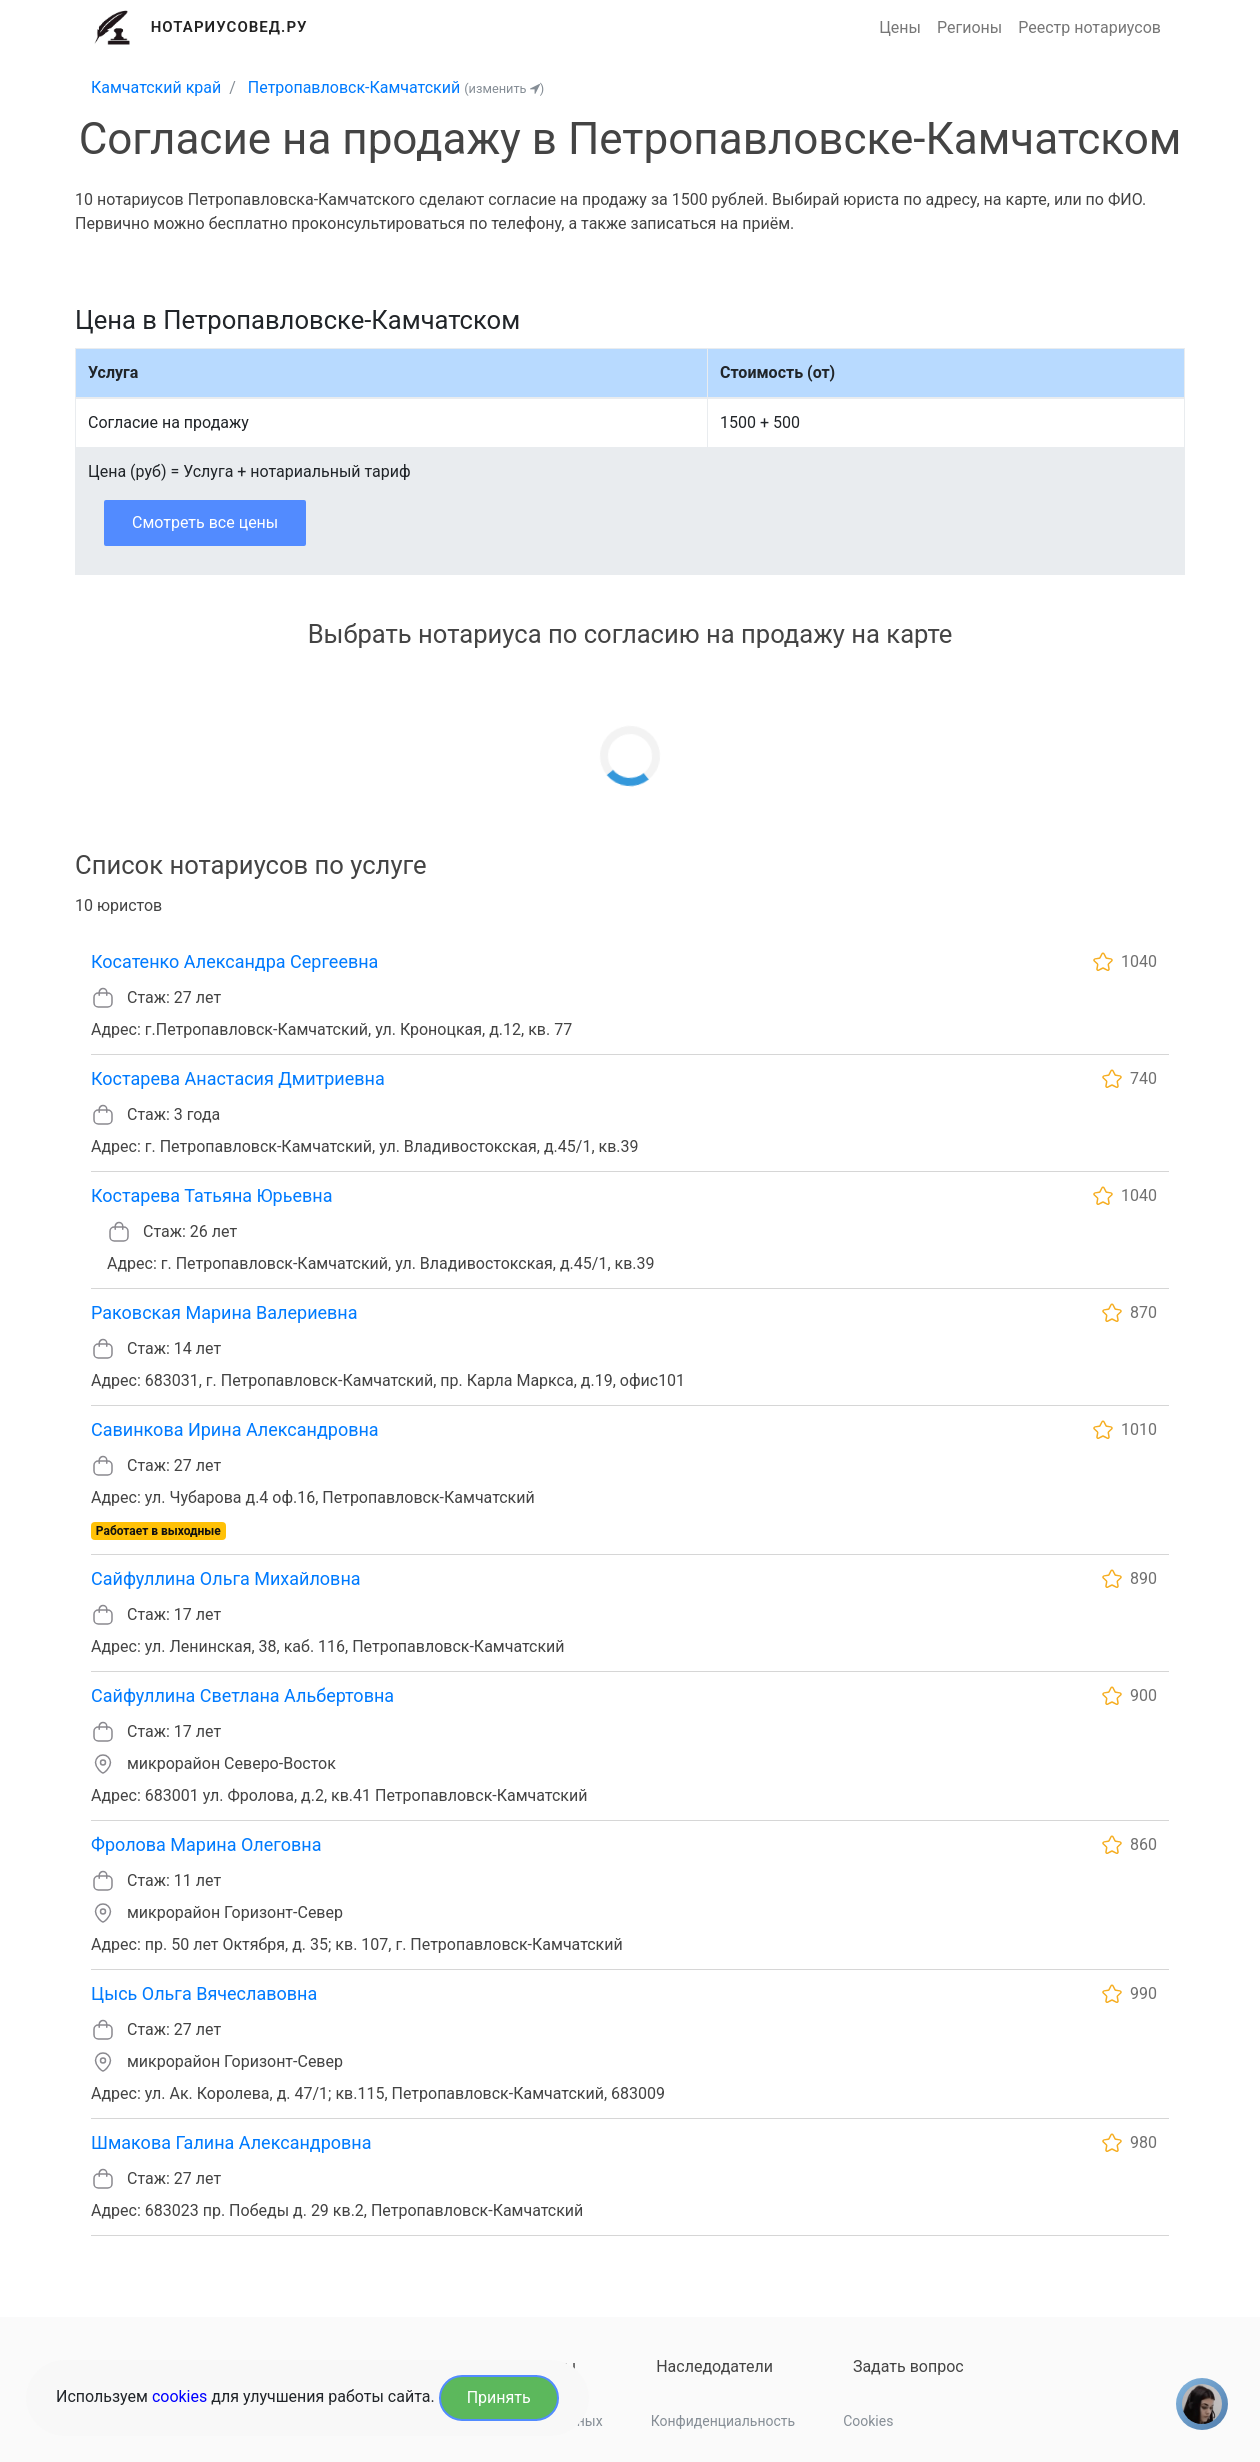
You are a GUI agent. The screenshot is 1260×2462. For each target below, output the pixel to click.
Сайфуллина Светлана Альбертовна (242, 1695)
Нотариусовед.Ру (229, 27)
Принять (499, 2397)
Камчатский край (156, 87)
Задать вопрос (908, 2366)
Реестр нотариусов (1089, 27)
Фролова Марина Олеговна (206, 1844)
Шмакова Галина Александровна (231, 2142)
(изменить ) (504, 88)
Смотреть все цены (205, 522)
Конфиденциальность (723, 2421)
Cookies (868, 2421)
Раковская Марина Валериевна (224, 1312)
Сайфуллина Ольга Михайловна (226, 1578)
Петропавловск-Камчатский (354, 87)
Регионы (969, 27)
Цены (900, 27)
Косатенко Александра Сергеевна (234, 961)
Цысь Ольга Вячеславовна (204, 1993)
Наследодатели (714, 2366)
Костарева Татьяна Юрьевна (212, 1195)
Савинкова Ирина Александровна (235, 1429)
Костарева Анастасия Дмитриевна (238, 1078)
